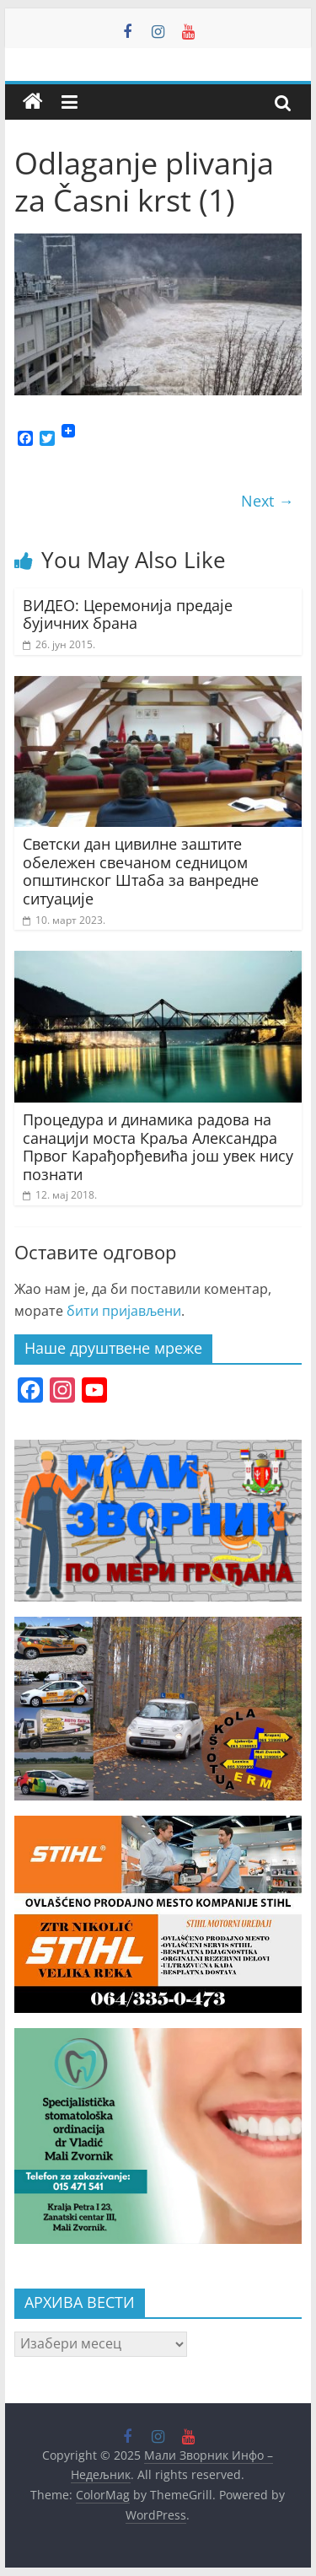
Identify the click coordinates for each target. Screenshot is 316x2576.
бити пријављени (124, 1310)
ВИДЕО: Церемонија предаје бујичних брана (128, 614)
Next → (267, 501)
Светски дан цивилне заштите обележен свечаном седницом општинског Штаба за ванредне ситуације (141, 871)
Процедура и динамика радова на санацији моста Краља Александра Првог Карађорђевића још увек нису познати (158, 1146)
